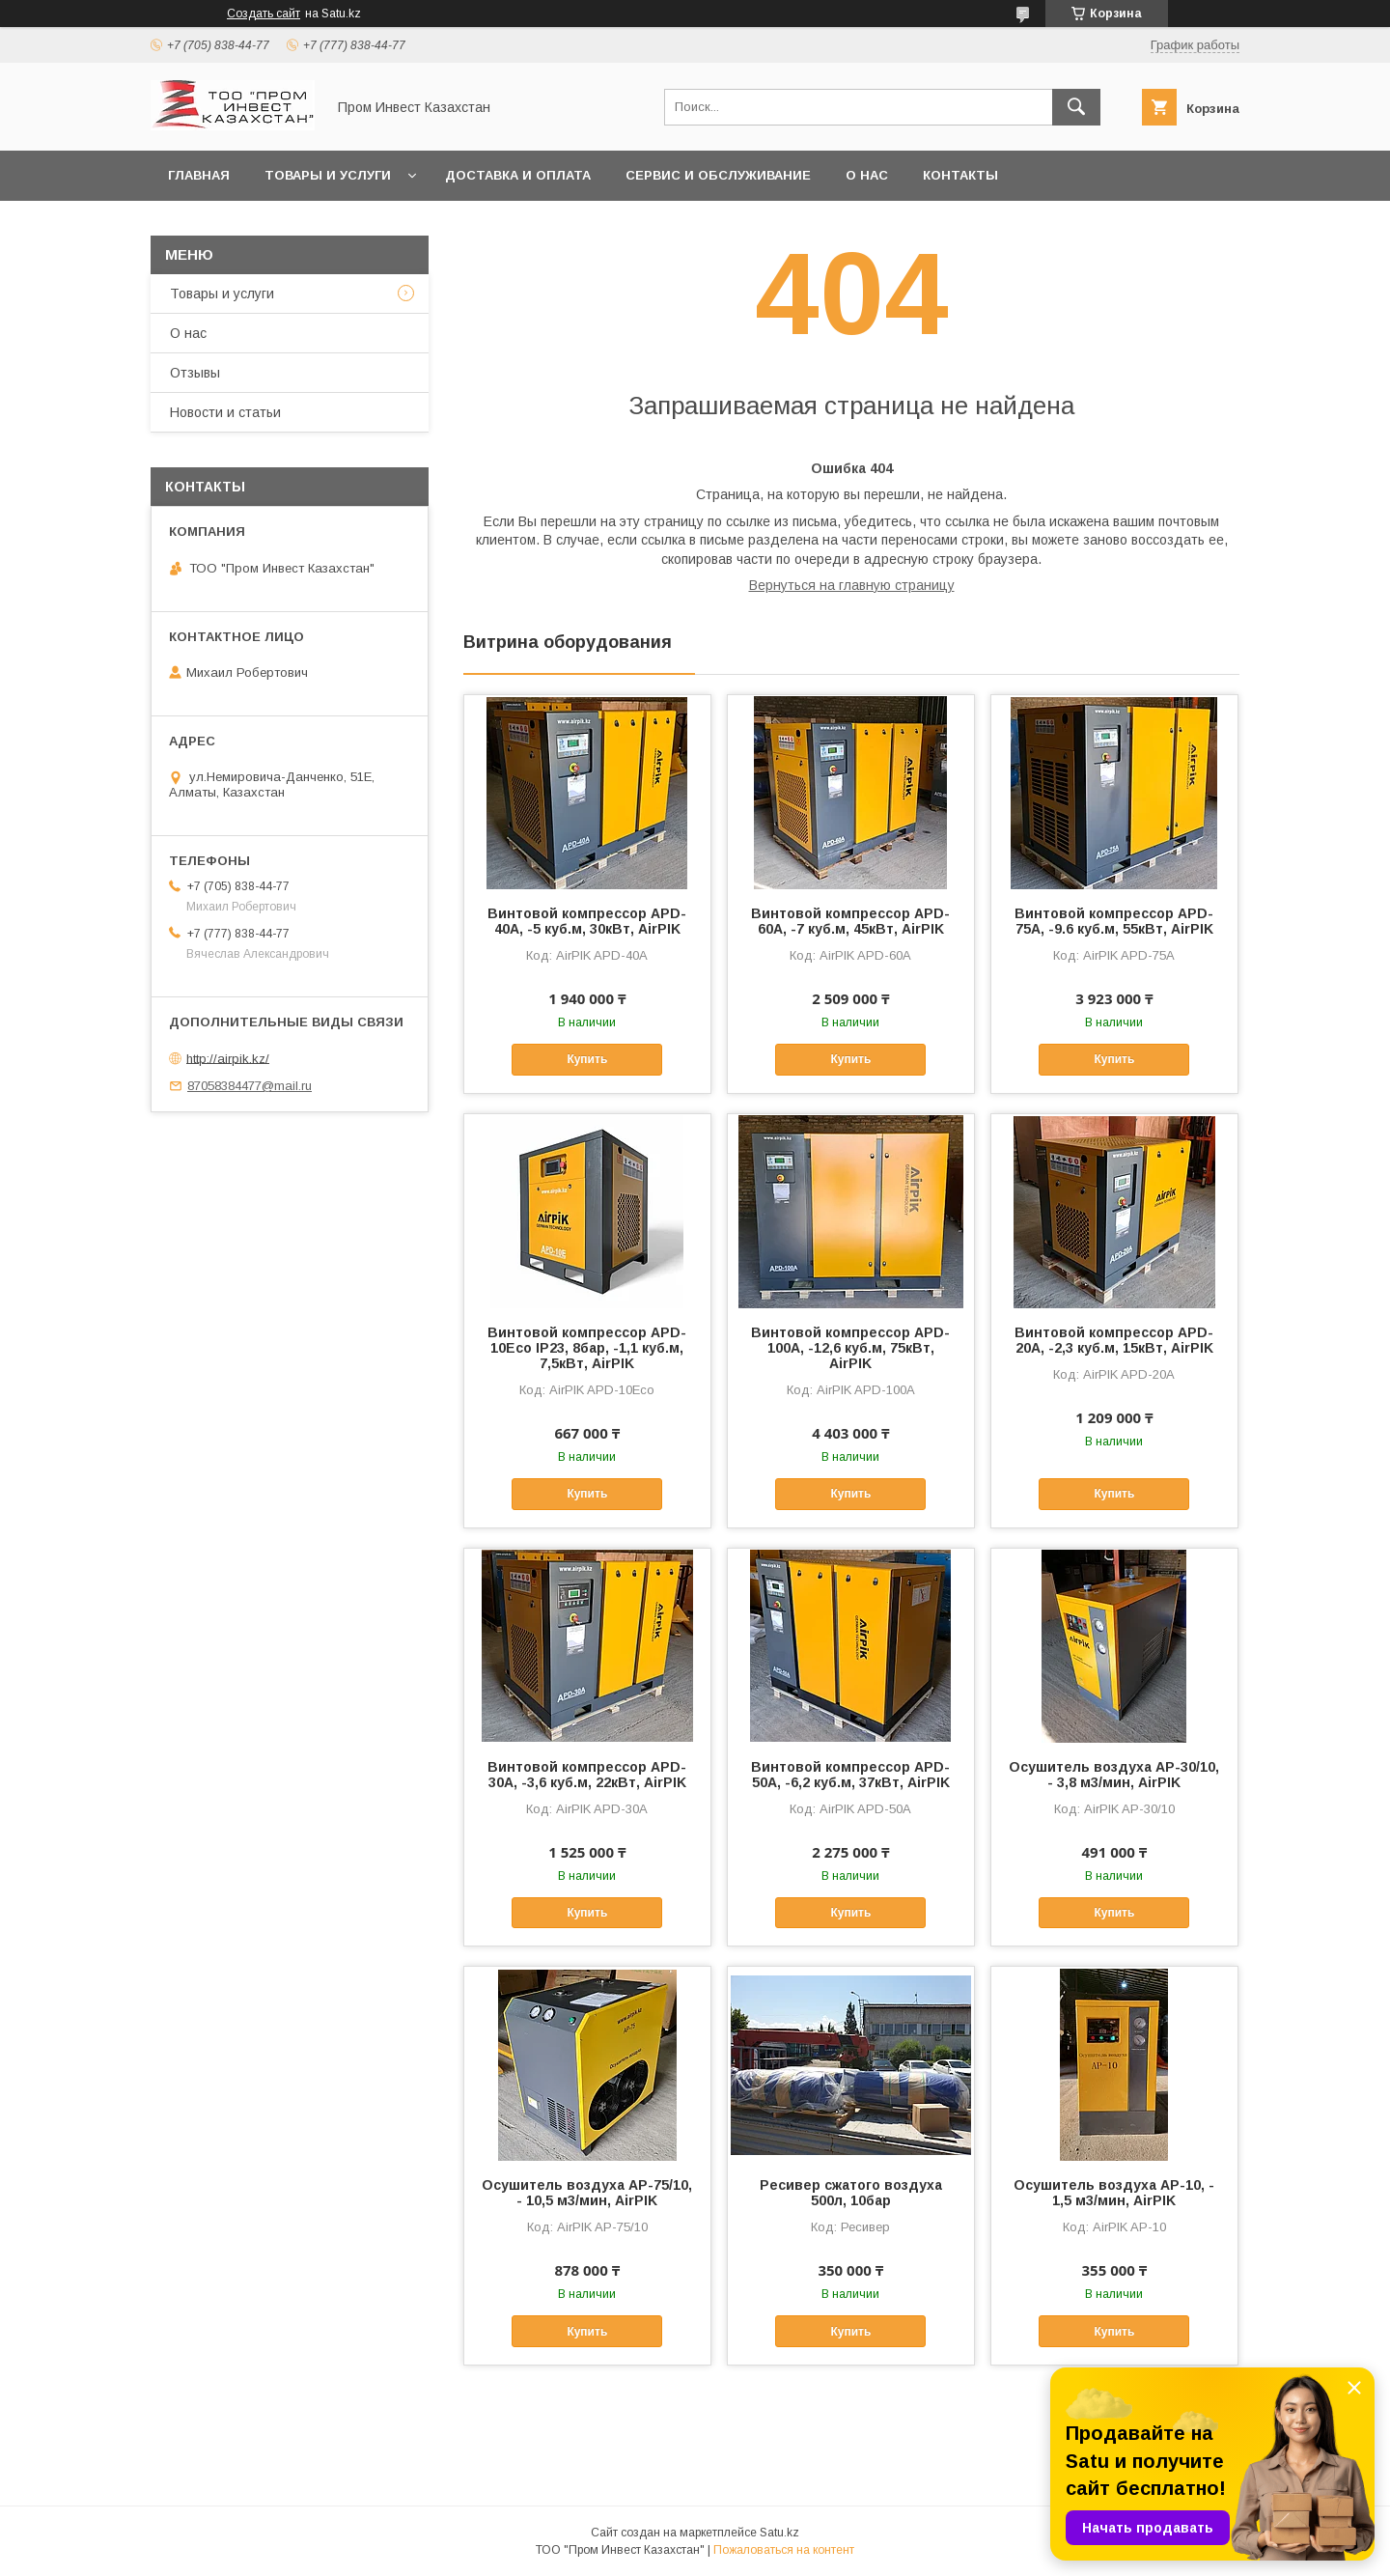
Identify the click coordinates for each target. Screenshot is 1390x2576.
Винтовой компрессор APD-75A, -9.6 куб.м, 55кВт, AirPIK (1114, 921)
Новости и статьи (225, 412)
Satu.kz (779, 2532)
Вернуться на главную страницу (852, 585)
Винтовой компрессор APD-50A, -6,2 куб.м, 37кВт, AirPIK (850, 1774)
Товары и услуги (327, 175)
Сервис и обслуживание (718, 175)
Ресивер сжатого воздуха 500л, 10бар (851, 2192)
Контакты (960, 175)
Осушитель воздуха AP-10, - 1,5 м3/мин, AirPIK (1114, 2192)
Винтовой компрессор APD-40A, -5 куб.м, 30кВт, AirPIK (586, 921)
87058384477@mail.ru (249, 1085)
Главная (199, 175)
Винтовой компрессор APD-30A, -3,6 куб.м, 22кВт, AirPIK (586, 1774)
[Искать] (1076, 107)
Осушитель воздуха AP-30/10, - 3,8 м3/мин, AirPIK (1114, 1774)
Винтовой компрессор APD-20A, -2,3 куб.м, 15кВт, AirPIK (1114, 1340)
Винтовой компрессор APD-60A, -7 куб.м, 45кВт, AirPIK (850, 921)
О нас (867, 175)
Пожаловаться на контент (783, 2550)
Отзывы (195, 372)
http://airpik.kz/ (227, 1057)
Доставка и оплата (518, 175)
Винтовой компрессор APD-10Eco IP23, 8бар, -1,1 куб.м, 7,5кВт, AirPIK (586, 1348)
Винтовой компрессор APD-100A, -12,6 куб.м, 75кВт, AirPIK (850, 1348)
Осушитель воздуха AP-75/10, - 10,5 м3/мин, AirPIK (587, 2192)
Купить (587, 1059)
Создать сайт (263, 13)
